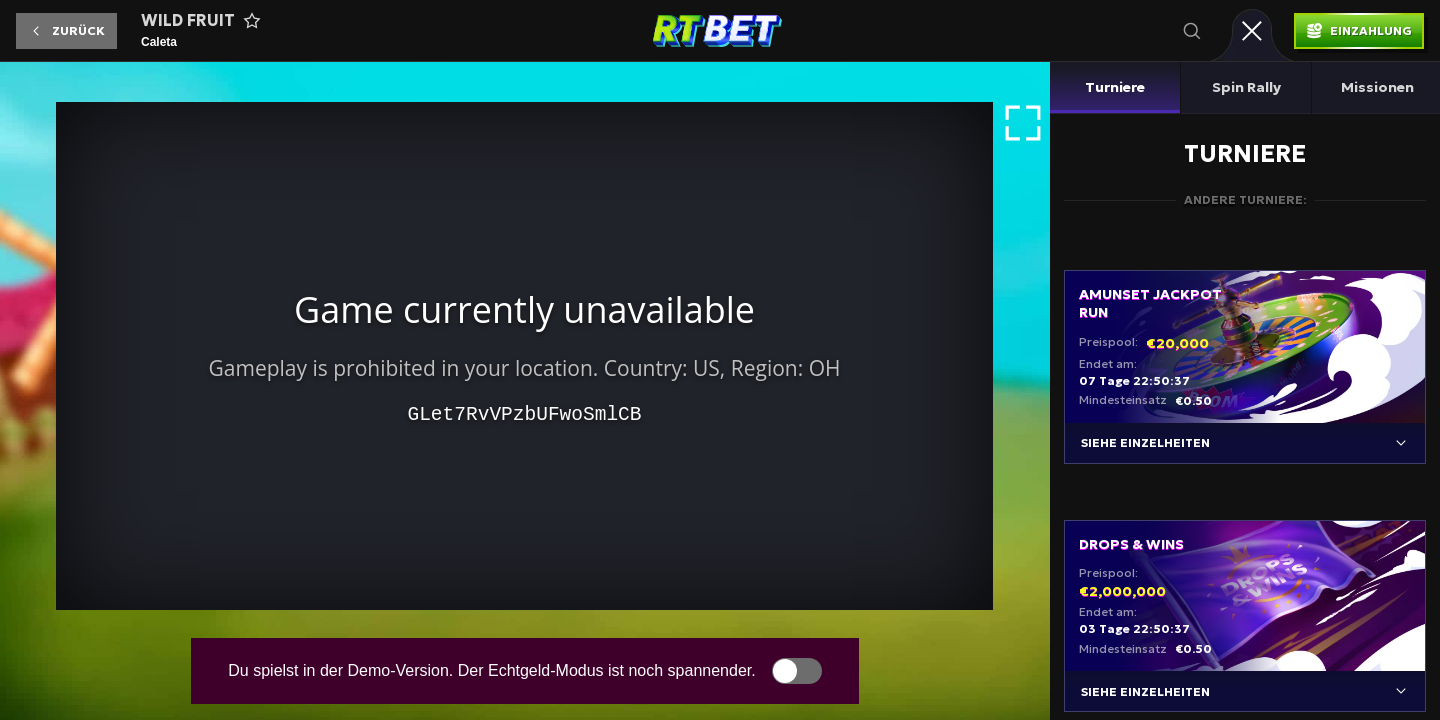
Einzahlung (1371, 30)
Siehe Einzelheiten (1145, 442)
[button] (66, 31)
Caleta (159, 42)
